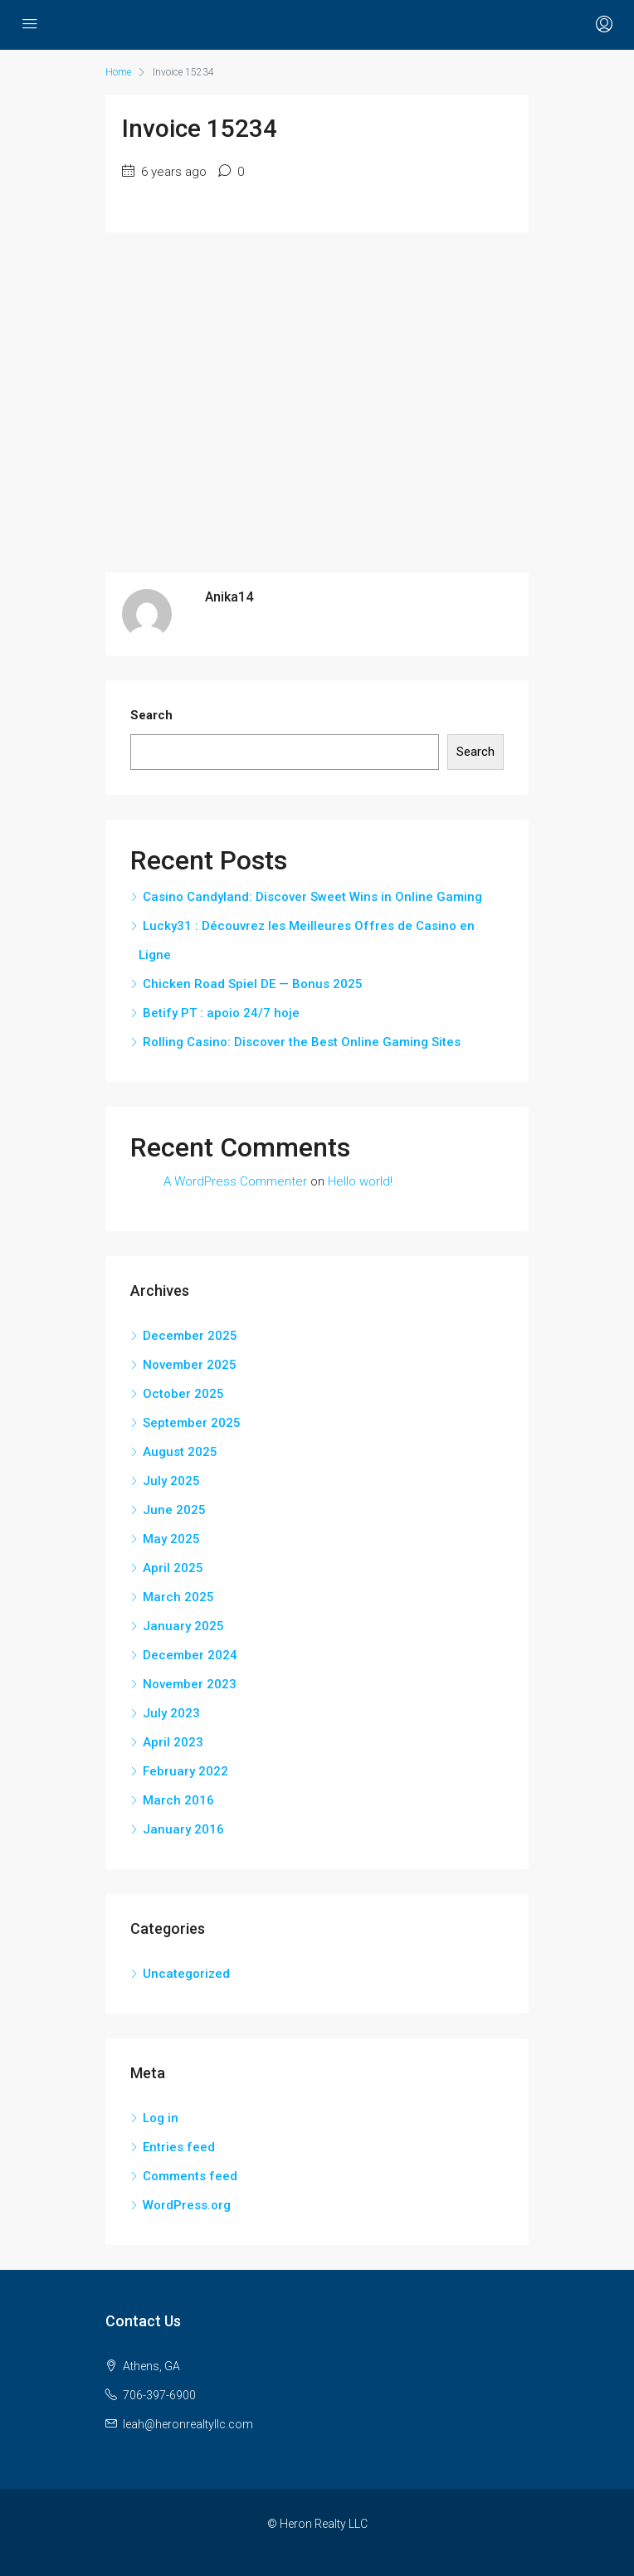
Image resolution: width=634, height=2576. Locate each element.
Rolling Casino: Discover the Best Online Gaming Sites (302, 1042)
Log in (160, 2118)
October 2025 (183, 1393)
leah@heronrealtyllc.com (188, 2424)
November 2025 (190, 1364)
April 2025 (173, 1568)
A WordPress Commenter (235, 1181)
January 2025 (183, 1626)
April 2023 (173, 1742)
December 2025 (190, 1335)
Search (151, 715)
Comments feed (190, 2176)
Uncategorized (186, 1973)
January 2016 (183, 1829)
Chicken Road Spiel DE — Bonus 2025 (253, 983)
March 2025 (178, 1597)
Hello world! (360, 1181)
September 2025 (192, 1422)
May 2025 (171, 1538)
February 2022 (185, 1771)
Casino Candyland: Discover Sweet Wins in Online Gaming (312, 896)
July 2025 (171, 1480)
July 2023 (171, 1713)
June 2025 (174, 1509)
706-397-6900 (159, 2395)
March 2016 (178, 1800)
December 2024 (190, 1655)
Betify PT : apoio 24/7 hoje (221, 1013)
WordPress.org (187, 2205)
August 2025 (180, 1451)
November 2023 (190, 1684)
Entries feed (179, 2147)
